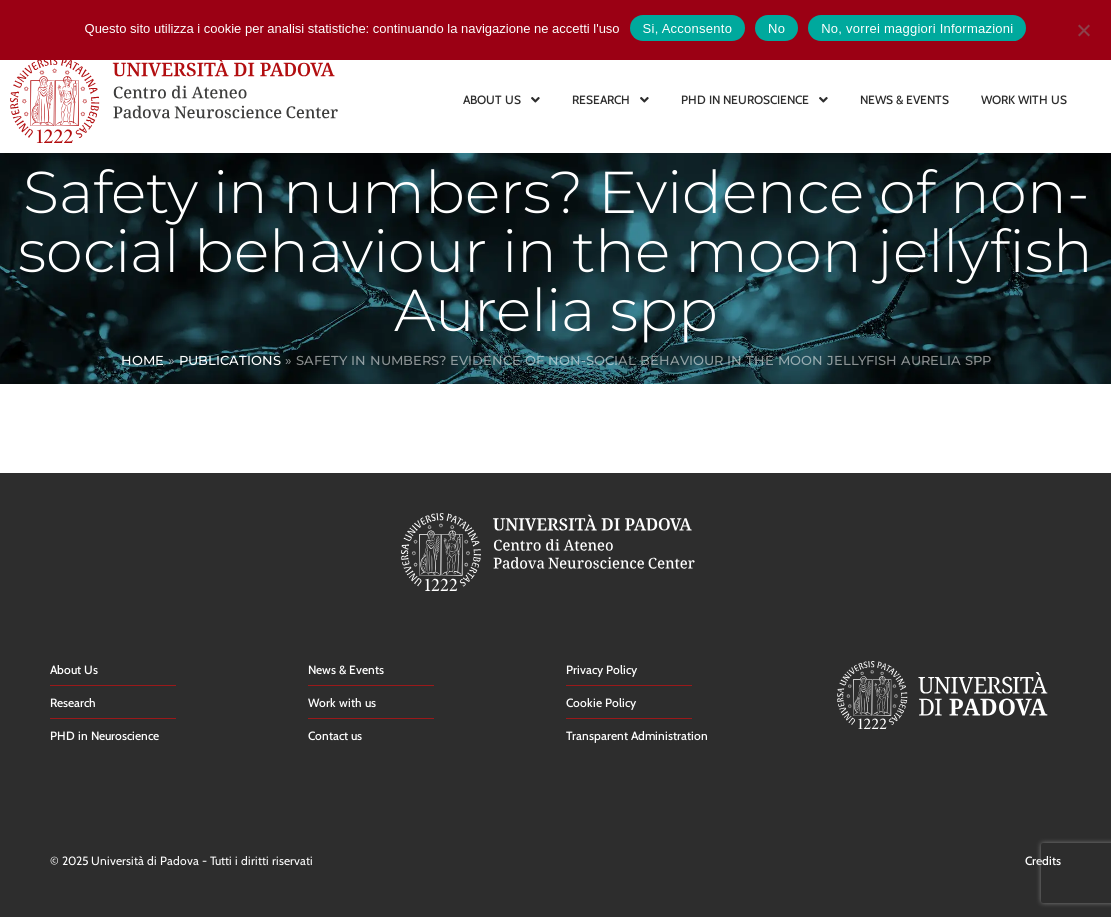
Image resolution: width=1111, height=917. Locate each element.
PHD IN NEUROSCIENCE (754, 99)
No (776, 28)
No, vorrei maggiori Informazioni (917, 28)
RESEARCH (610, 99)
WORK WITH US (1024, 99)
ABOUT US (501, 99)
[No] (1083, 27)
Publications (230, 360)
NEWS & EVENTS (904, 99)
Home (142, 360)
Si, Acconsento (688, 28)
